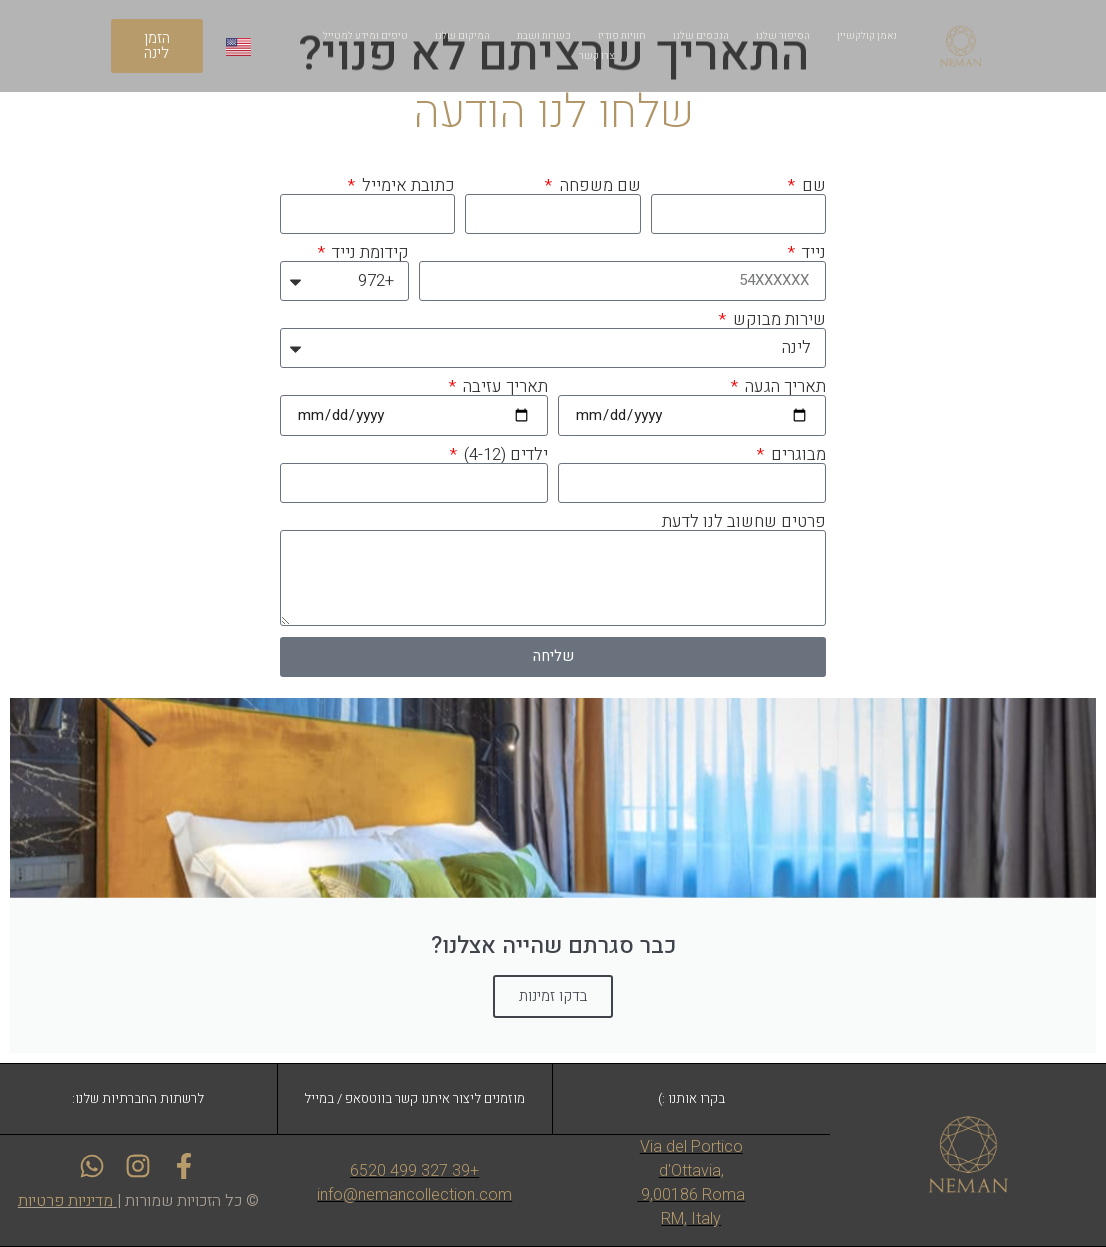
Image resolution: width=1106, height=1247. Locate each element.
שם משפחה (598, 185)
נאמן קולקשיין (867, 36)
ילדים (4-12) (504, 454)
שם (812, 185)
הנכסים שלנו (701, 36)
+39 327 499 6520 (414, 1170)
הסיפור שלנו (783, 36)
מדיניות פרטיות (65, 1201)
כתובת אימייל (406, 185)
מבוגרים (796, 454)
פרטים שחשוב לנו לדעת (744, 521)
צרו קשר (596, 56)
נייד (812, 252)
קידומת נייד (368, 252)
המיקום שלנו (462, 36)
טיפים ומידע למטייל (365, 36)
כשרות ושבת (544, 36)
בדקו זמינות (553, 996)
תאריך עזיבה (503, 386)
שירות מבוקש (777, 319)
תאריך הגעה (783, 386)
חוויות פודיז (622, 36)
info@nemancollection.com (414, 1194)
